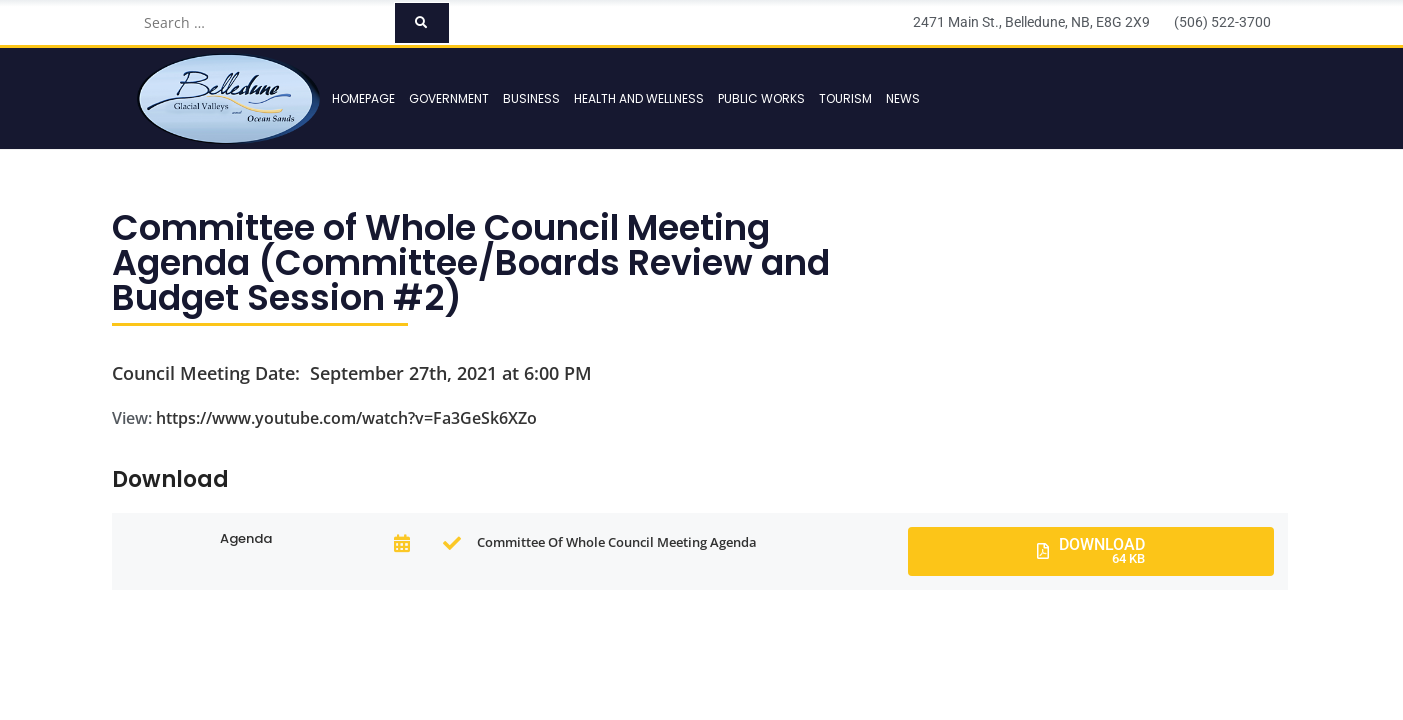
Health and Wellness (639, 98)
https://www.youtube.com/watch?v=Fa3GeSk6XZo (346, 418)
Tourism (845, 98)
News (903, 98)
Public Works (761, 98)
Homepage (363, 98)
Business (531, 98)
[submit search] (421, 23)
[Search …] (263, 23)
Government (449, 98)
